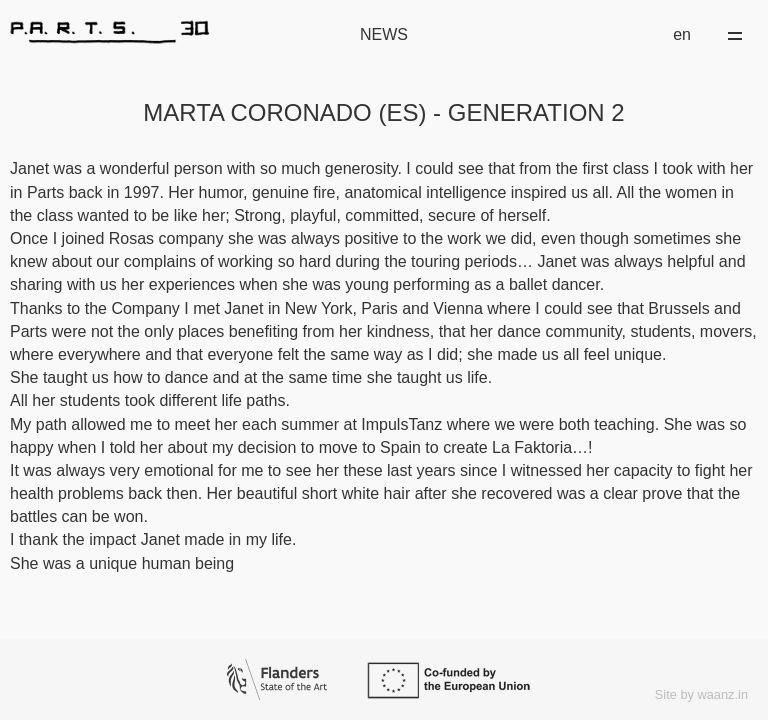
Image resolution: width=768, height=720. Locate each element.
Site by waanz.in (701, 694)
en (682, 34)
